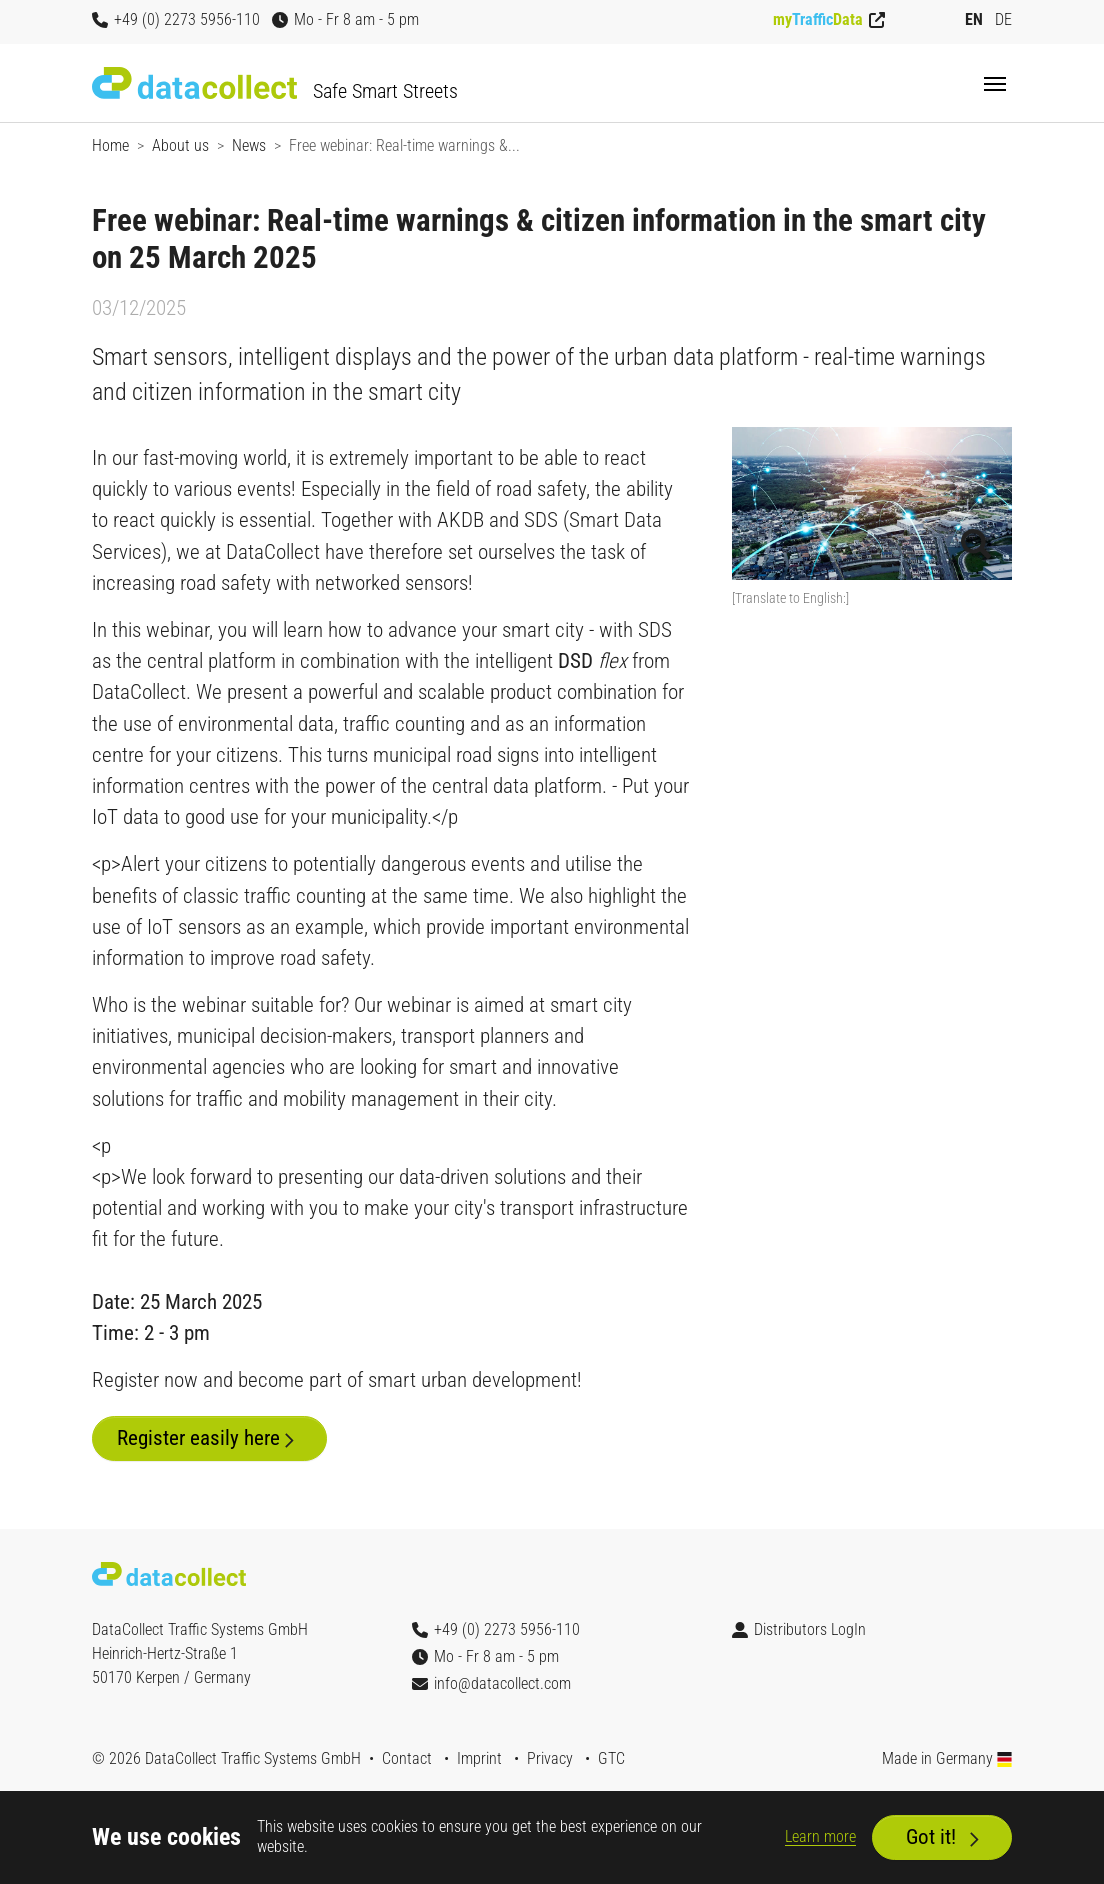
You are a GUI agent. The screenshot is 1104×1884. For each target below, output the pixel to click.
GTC (611, 1758)
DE (1003, 19)
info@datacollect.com (491, 1683)
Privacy (550, 1758)
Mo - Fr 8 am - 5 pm (345, 19)
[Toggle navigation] (995, 84)
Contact (407, 1758)
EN (974, 19)
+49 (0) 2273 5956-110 (176, 19)
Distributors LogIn (799, 1629)
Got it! (931, 1837)
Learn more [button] (820, 1836)
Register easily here (198, 1438)
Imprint (479, 1758)
